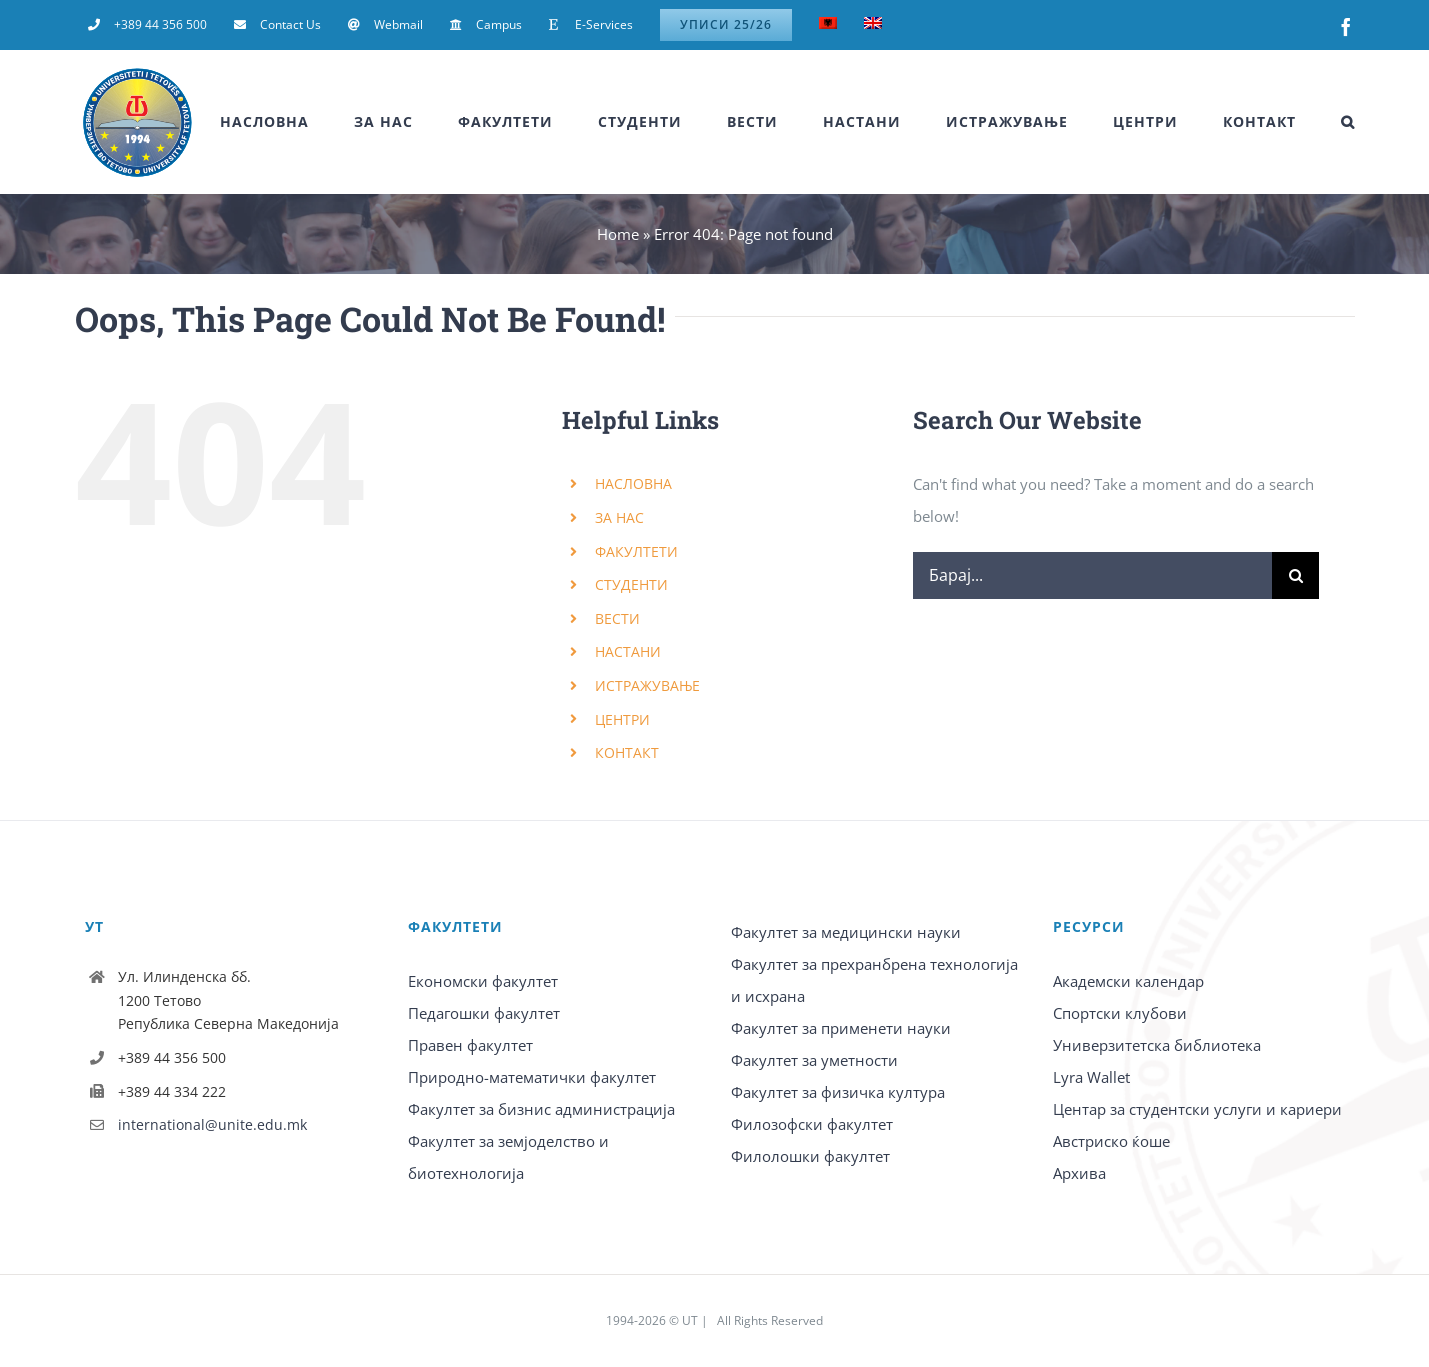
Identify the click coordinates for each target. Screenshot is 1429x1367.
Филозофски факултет (812, 1124)
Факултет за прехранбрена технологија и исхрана (874, 980)
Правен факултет (470, 1045)
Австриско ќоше (1111, 1141)
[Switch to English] (873, 25)
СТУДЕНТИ (631, 584)
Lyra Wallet (1091, 1077)
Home (618, 234)
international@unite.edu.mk (212, 1124)
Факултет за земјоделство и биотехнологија (508, 1157)
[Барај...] (1093, 575)
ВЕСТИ (617, 618)
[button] (1348, 122)
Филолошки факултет (810, 1156)
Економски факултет (483, 981)
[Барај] (1295, 575)
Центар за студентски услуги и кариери (1197, 1109)
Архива (1079, 1173)
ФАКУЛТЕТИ (636, 551)
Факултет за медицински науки (846, 932)
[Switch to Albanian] (828, 25)
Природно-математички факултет (532, 1077)
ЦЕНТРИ (622, 719)
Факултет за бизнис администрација (541, 1109)
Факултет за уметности (814, 1060)
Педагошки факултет (484, 1013)
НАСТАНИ (628, 651)
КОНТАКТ (627, 752)
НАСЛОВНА (633, 483)
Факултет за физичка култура (838, 1092)
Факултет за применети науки (841, 1028)
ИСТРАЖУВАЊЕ (647, 685)
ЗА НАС (619, 517)
